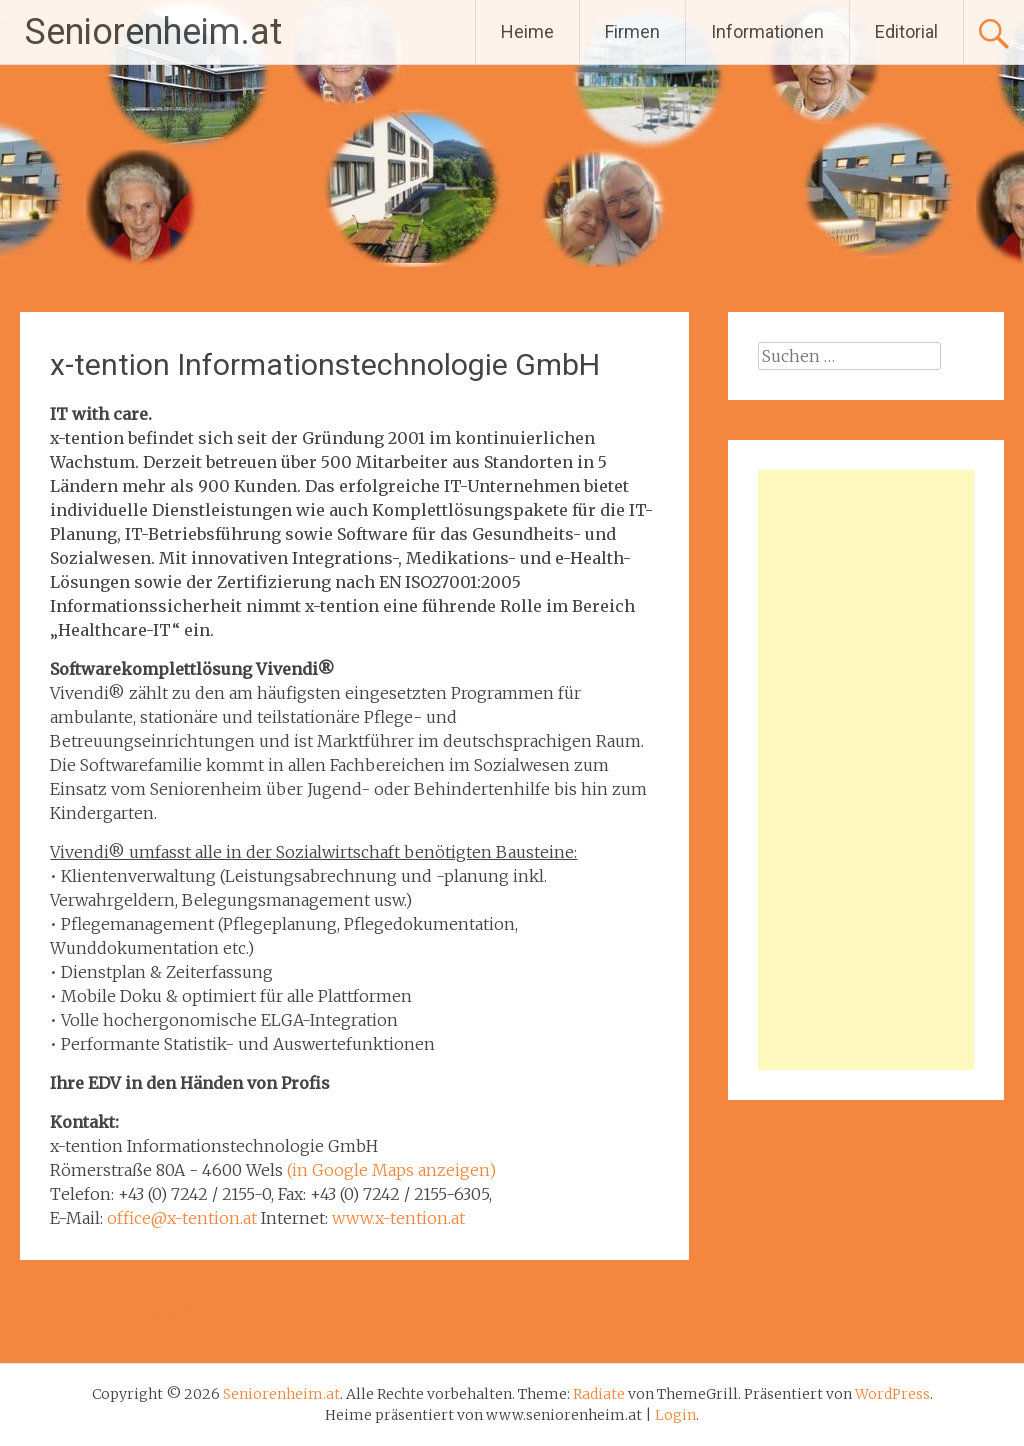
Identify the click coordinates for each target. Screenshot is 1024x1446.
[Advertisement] (865, 770)
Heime (527, 31)
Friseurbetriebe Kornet (589, 1312)
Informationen (767, 31)
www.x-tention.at (398, 1218)
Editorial (906, 31)
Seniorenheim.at (153, 32)
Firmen (632, 31)
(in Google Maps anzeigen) (391, 1170)
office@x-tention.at (182, 1218)
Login (675, 1415)
